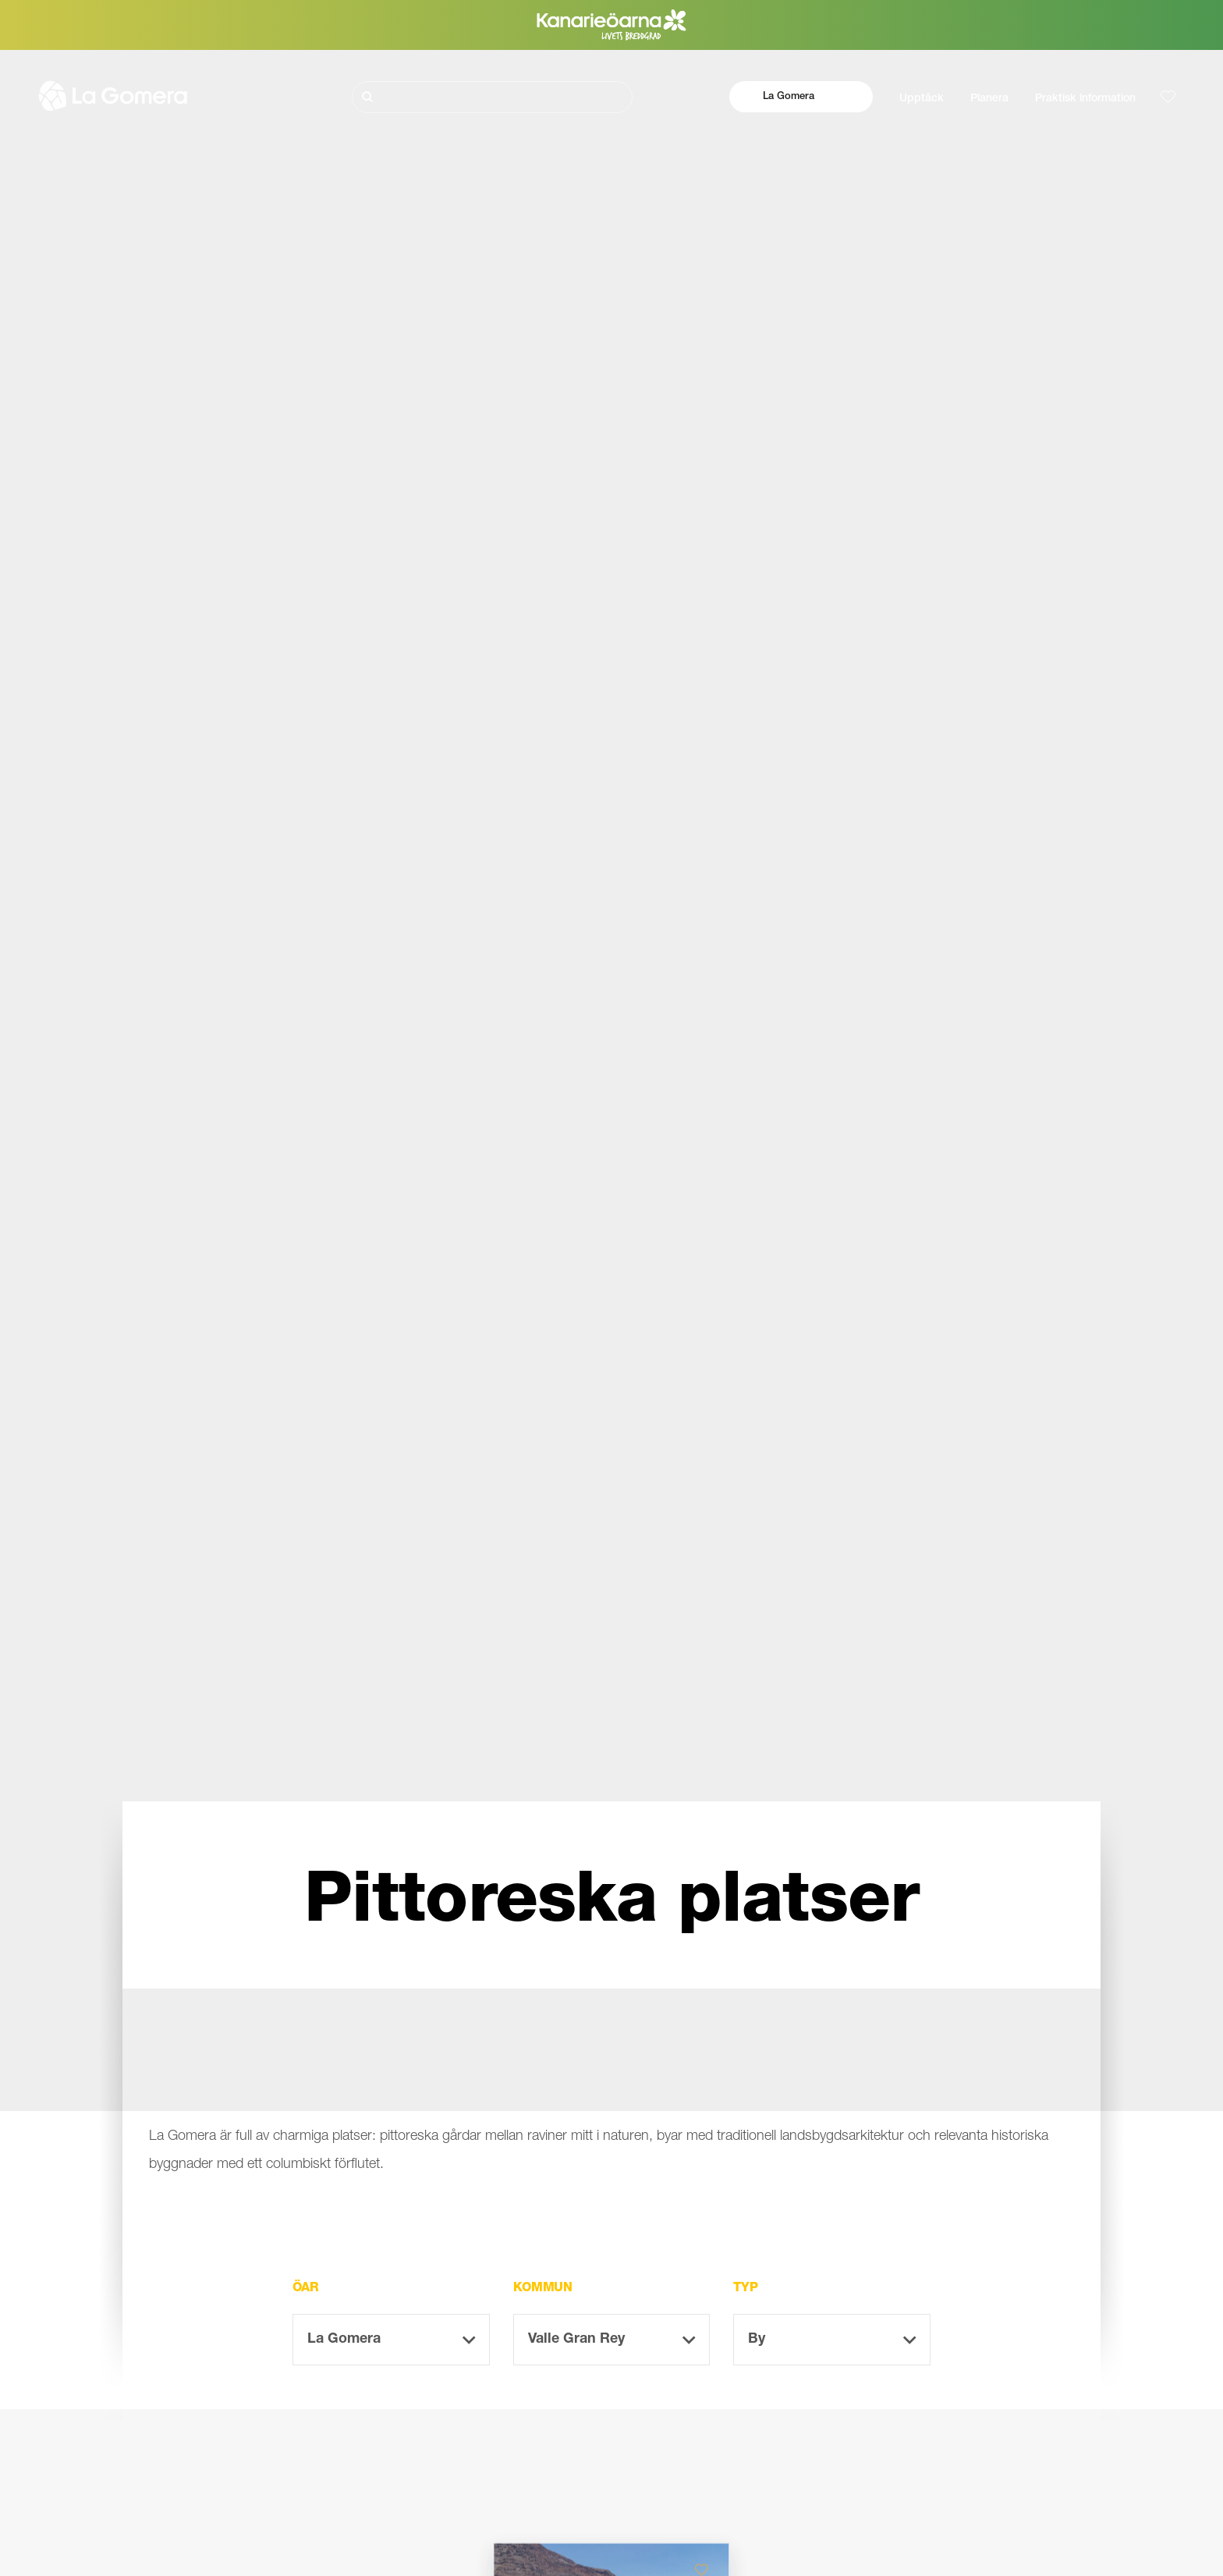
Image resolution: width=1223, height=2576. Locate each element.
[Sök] (492, 97)
